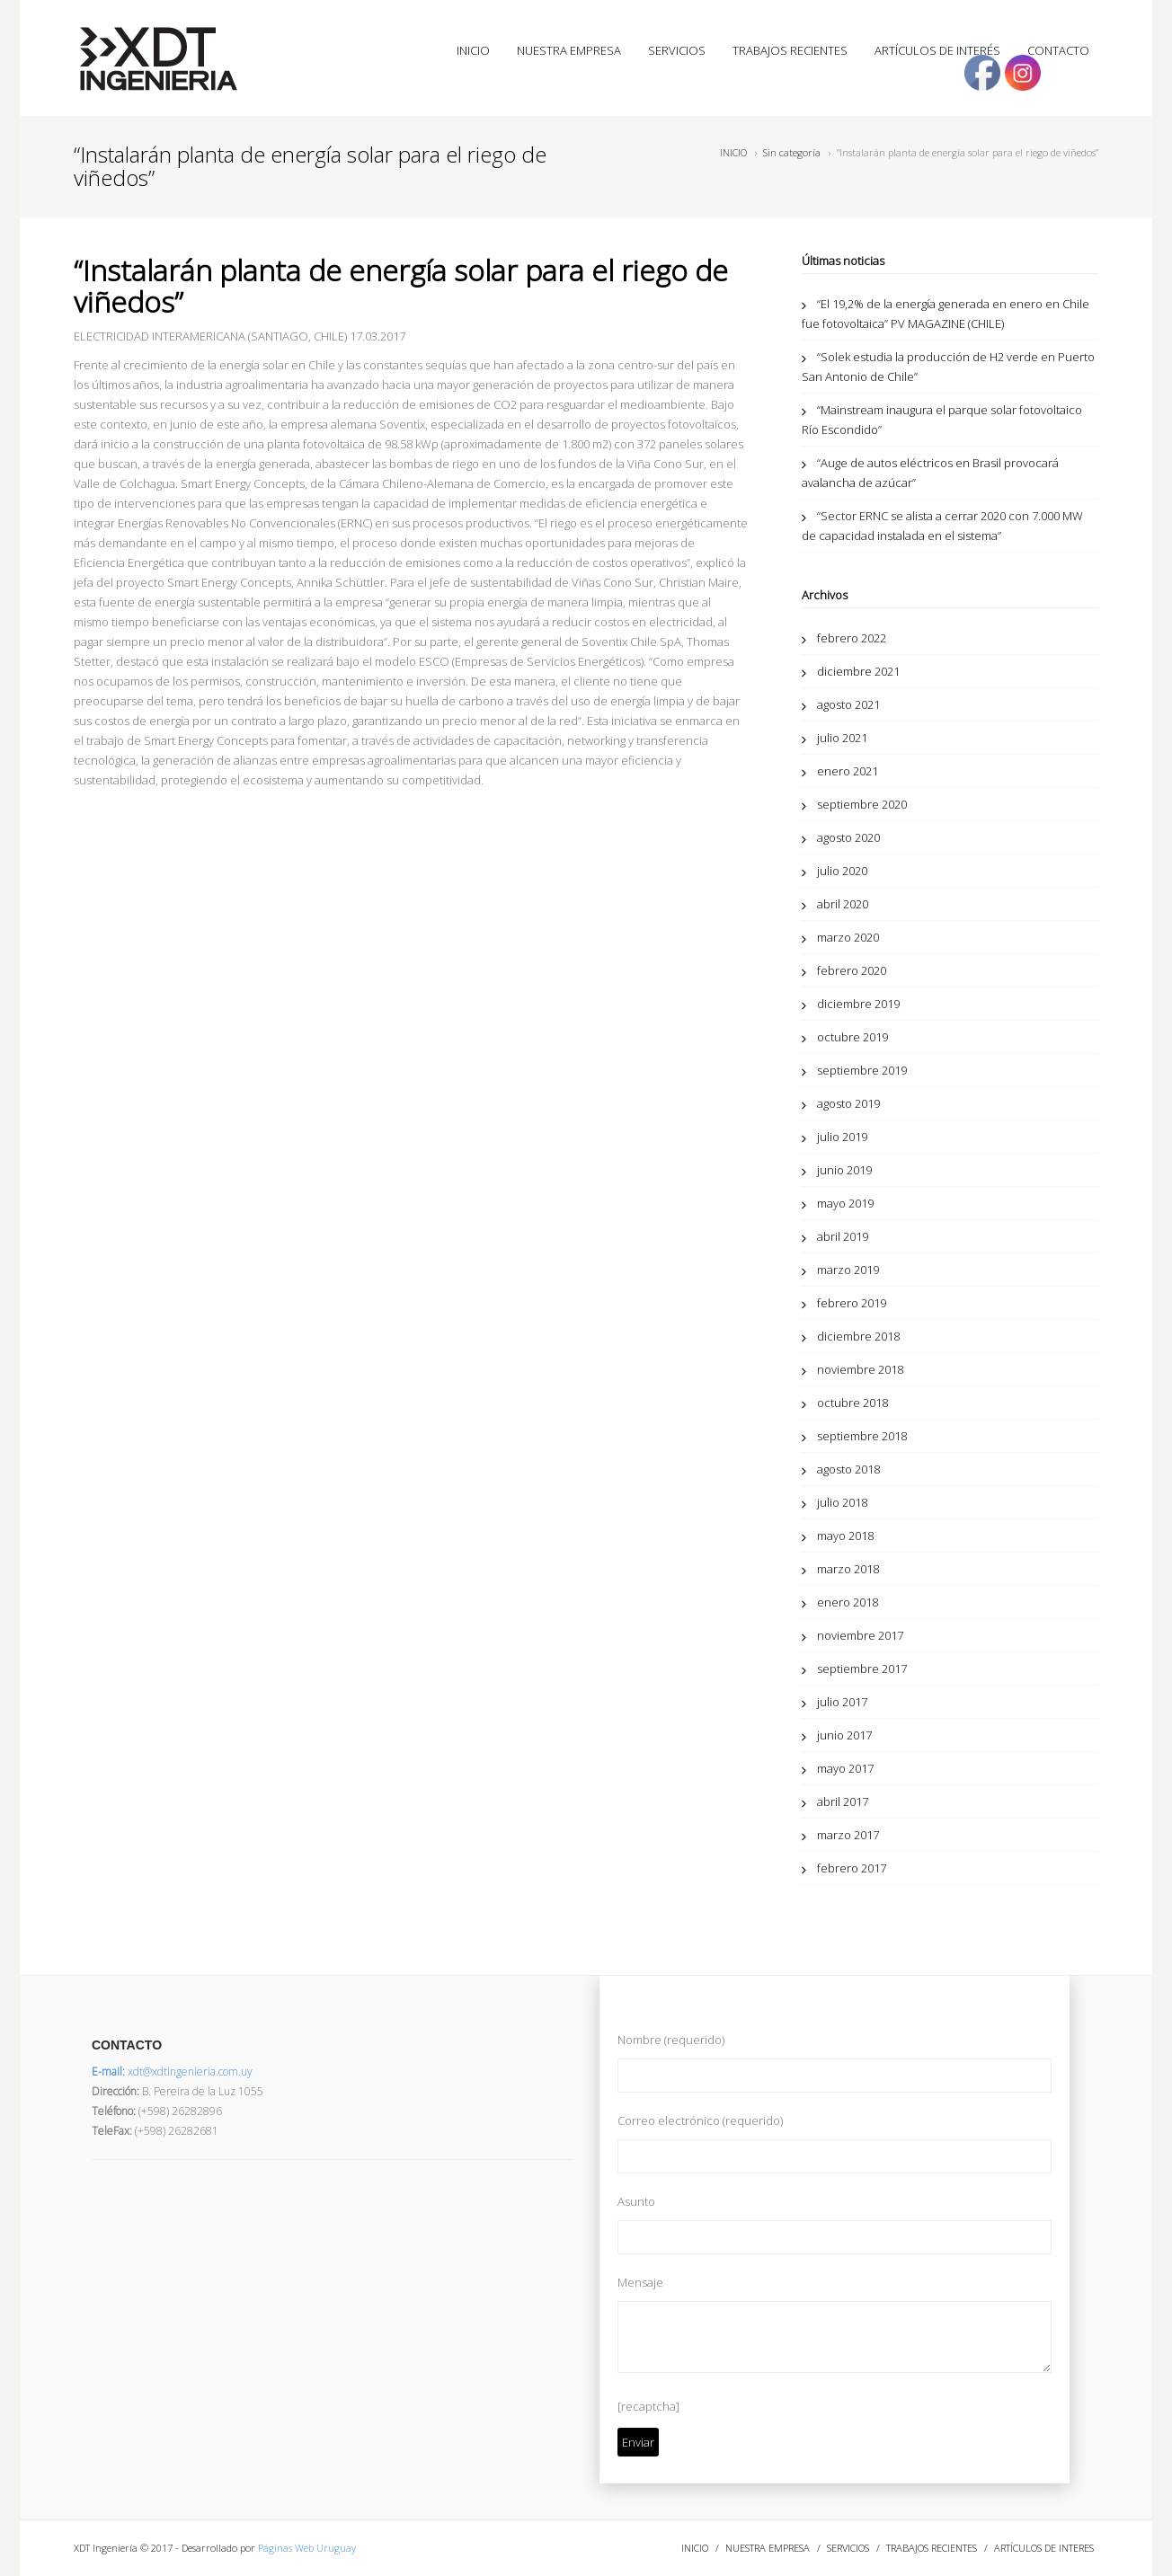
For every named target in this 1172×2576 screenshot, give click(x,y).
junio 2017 (844, 1735)
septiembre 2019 (862, 1070)
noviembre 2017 (860, 1635)
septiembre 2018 (862, 1436)
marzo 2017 (848, 1835)
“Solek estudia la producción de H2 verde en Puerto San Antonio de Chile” (948, 367)
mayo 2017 (845, 1768)
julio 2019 (842, 1137)
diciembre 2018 (858, 1336)
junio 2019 (844, 1170)
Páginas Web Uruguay (307, 2547)
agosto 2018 (848, 1469)
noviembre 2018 (860, 1369)
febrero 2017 (851, 1868)
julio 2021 (842, 738)
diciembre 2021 (858, 671)
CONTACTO (1058, 50)
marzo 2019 (848, 1269)
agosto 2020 (848, 837)
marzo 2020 (848, 937)
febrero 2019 (851, 1303)
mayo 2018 (845, 1535)
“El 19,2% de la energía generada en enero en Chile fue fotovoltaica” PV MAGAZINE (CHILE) (945, 314)
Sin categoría (792, 152)
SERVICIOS (677, 50)
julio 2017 (842, 1702)
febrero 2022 (851, 638)
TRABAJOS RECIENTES (790, 50)
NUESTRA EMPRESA (569, 50)
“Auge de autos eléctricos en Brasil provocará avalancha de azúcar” (930, 473)
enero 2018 (847, 1602)
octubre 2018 (852, 1402)
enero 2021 (847, 771)
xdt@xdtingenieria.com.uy (172, 2071)
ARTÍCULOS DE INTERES (1044, 2547)
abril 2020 (842, 904)
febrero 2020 (851, 970)
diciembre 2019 (858, 1004)
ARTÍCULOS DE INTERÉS (937, 50)
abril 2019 (842, 1236)
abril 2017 (842, 1801)
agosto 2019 (848, 1103)
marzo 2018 (848, 1569)
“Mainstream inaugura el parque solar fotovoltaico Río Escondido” (942, 420)
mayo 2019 (845, 1203)
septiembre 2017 (862, 1668)
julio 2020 (842, 871)
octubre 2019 (852, 1037)
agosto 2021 (848, 704)
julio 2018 (842, 1502)
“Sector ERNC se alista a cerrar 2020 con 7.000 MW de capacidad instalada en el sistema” (942, 526)
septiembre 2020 (862, 804)
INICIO (473, 50)
